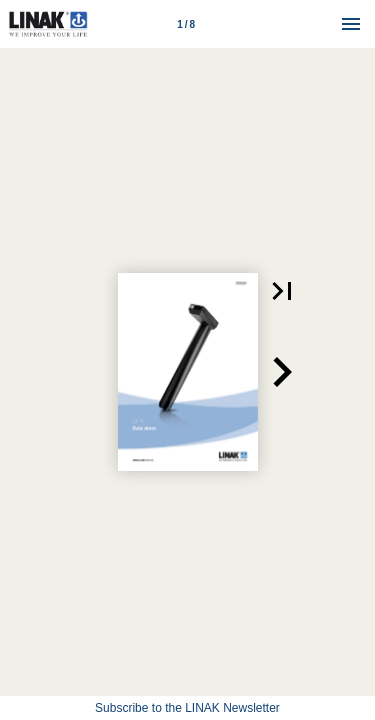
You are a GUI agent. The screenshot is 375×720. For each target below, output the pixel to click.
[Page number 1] (186, 24)
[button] (282, 291)
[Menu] (351, 24)
